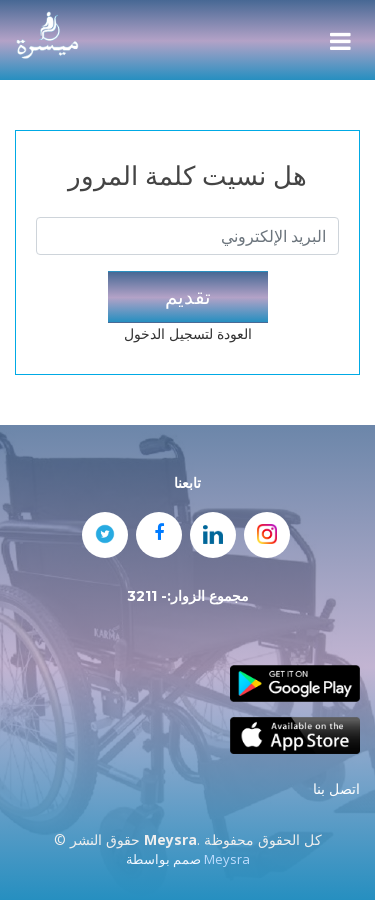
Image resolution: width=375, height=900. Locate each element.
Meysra (227, 859)
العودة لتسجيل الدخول (188, 333)
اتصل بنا (336, 788)
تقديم (188, 296)
